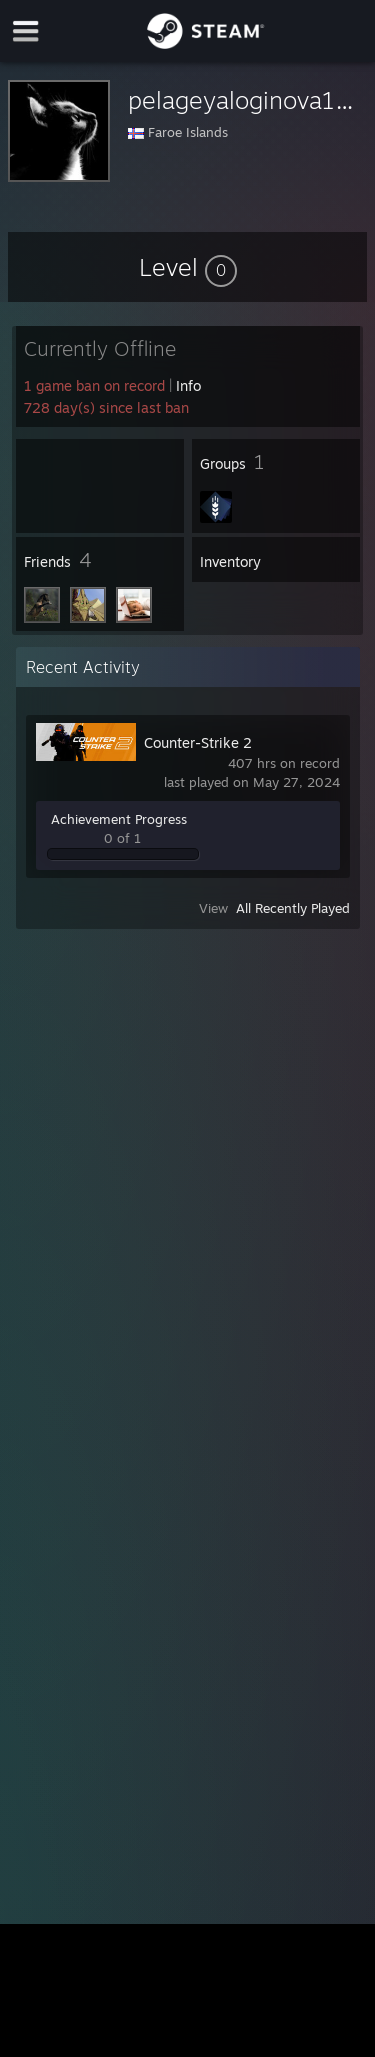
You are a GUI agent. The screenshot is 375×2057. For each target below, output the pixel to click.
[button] (188, 267)
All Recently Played (293, 908)
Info (188, 385)
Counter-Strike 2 (198, 742)
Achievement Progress (119, 819)
